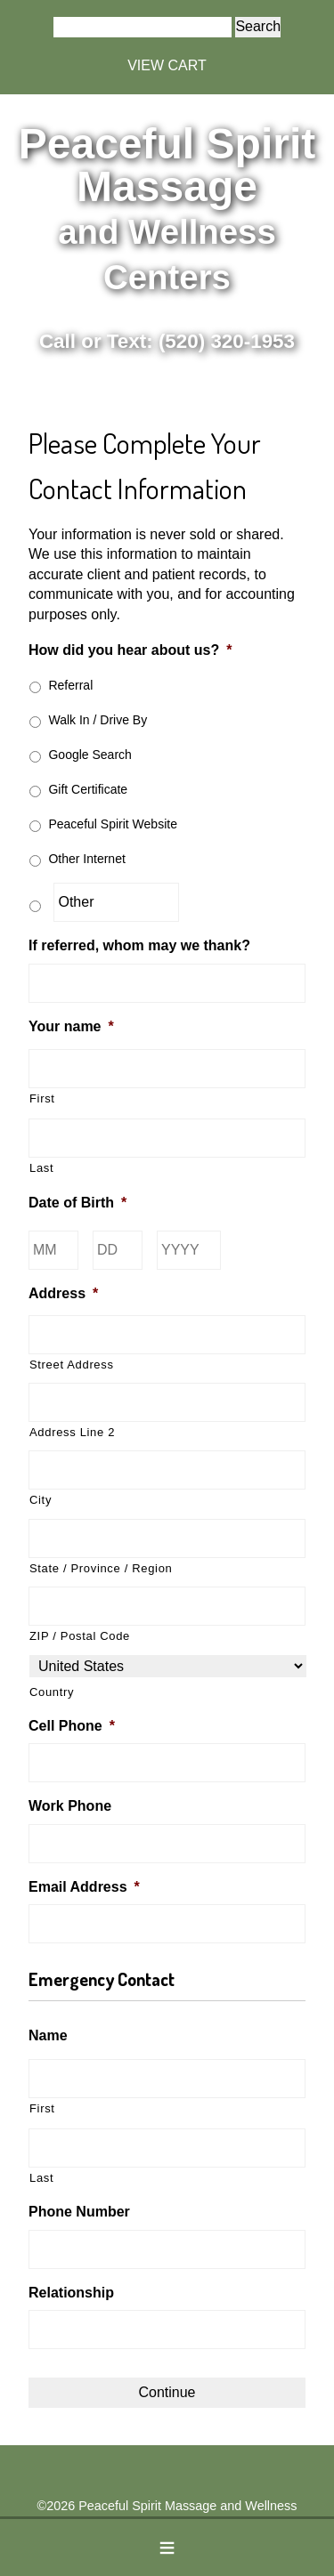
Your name (71, 1026)
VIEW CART (167, 65)
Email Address (84, 1886)
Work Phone (70, 1805)
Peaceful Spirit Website (112, 824)
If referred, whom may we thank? (139, 945)
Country (51, 1692)
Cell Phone (72, 1725)
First (42, 1098)
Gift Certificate (87, 789)
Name (48, 2035)
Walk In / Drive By (97, 720)
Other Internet (86, 859)
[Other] (116, 902)
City (40, 1499)
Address (63, 1293)
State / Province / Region (100, 1568)
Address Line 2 (72, 1432)
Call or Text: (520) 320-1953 (167, 341)
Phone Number (79, 2211)
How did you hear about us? (130, 650)
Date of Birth (77, 1202)
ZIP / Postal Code (79, 1636)
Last (41, 1168)
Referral (70, 685)
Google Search (89, 754)
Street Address (71, 1364)
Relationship (71, 2292)
